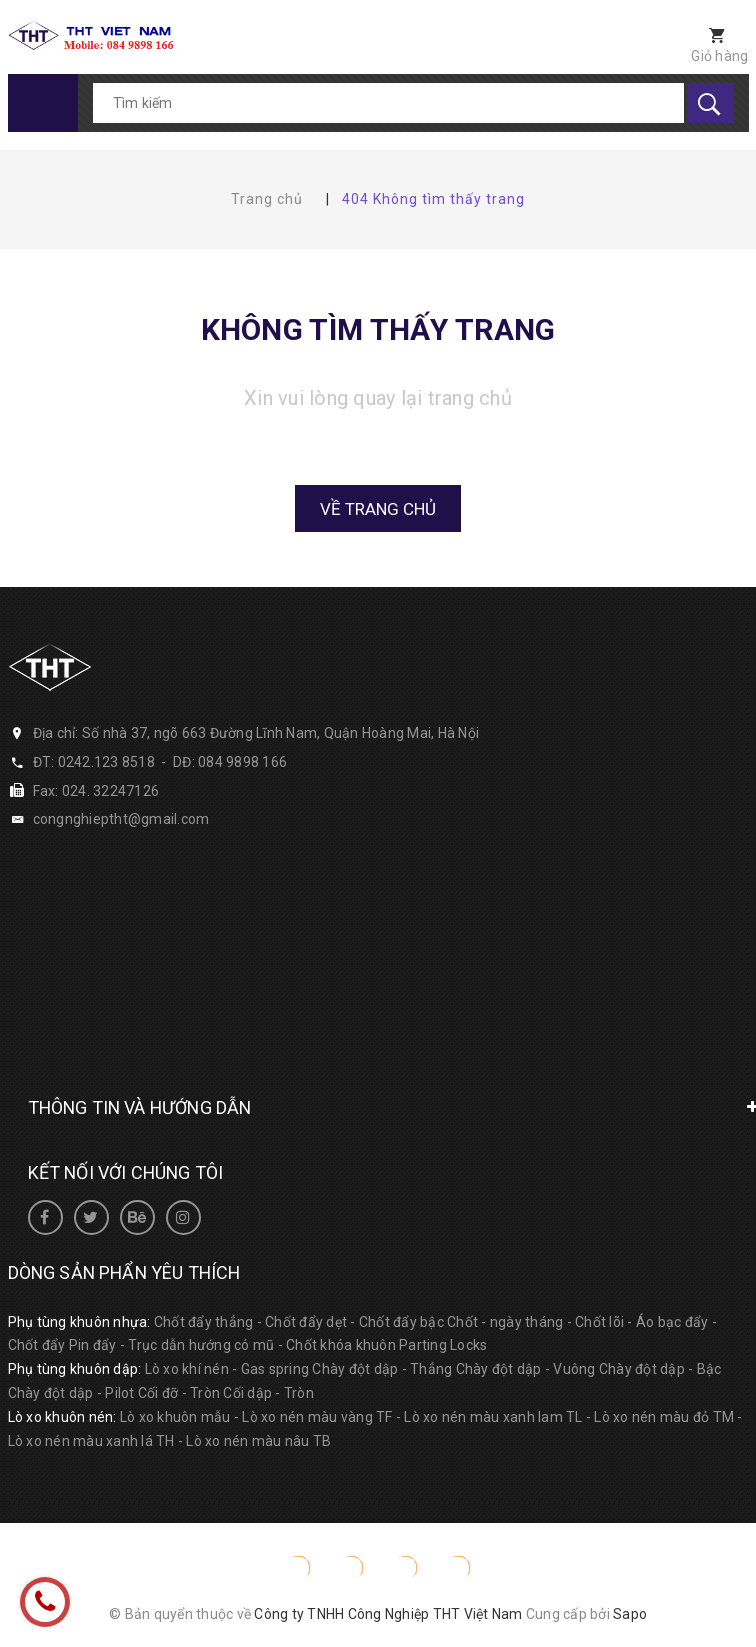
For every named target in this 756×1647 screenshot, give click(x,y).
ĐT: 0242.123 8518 (94, 762)
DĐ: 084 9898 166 (230, 762)
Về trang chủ (378, 509)
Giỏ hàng (719, 56)
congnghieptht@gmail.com (121, 819)
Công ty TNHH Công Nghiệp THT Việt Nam (388, 1614)
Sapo (630, 1614)
